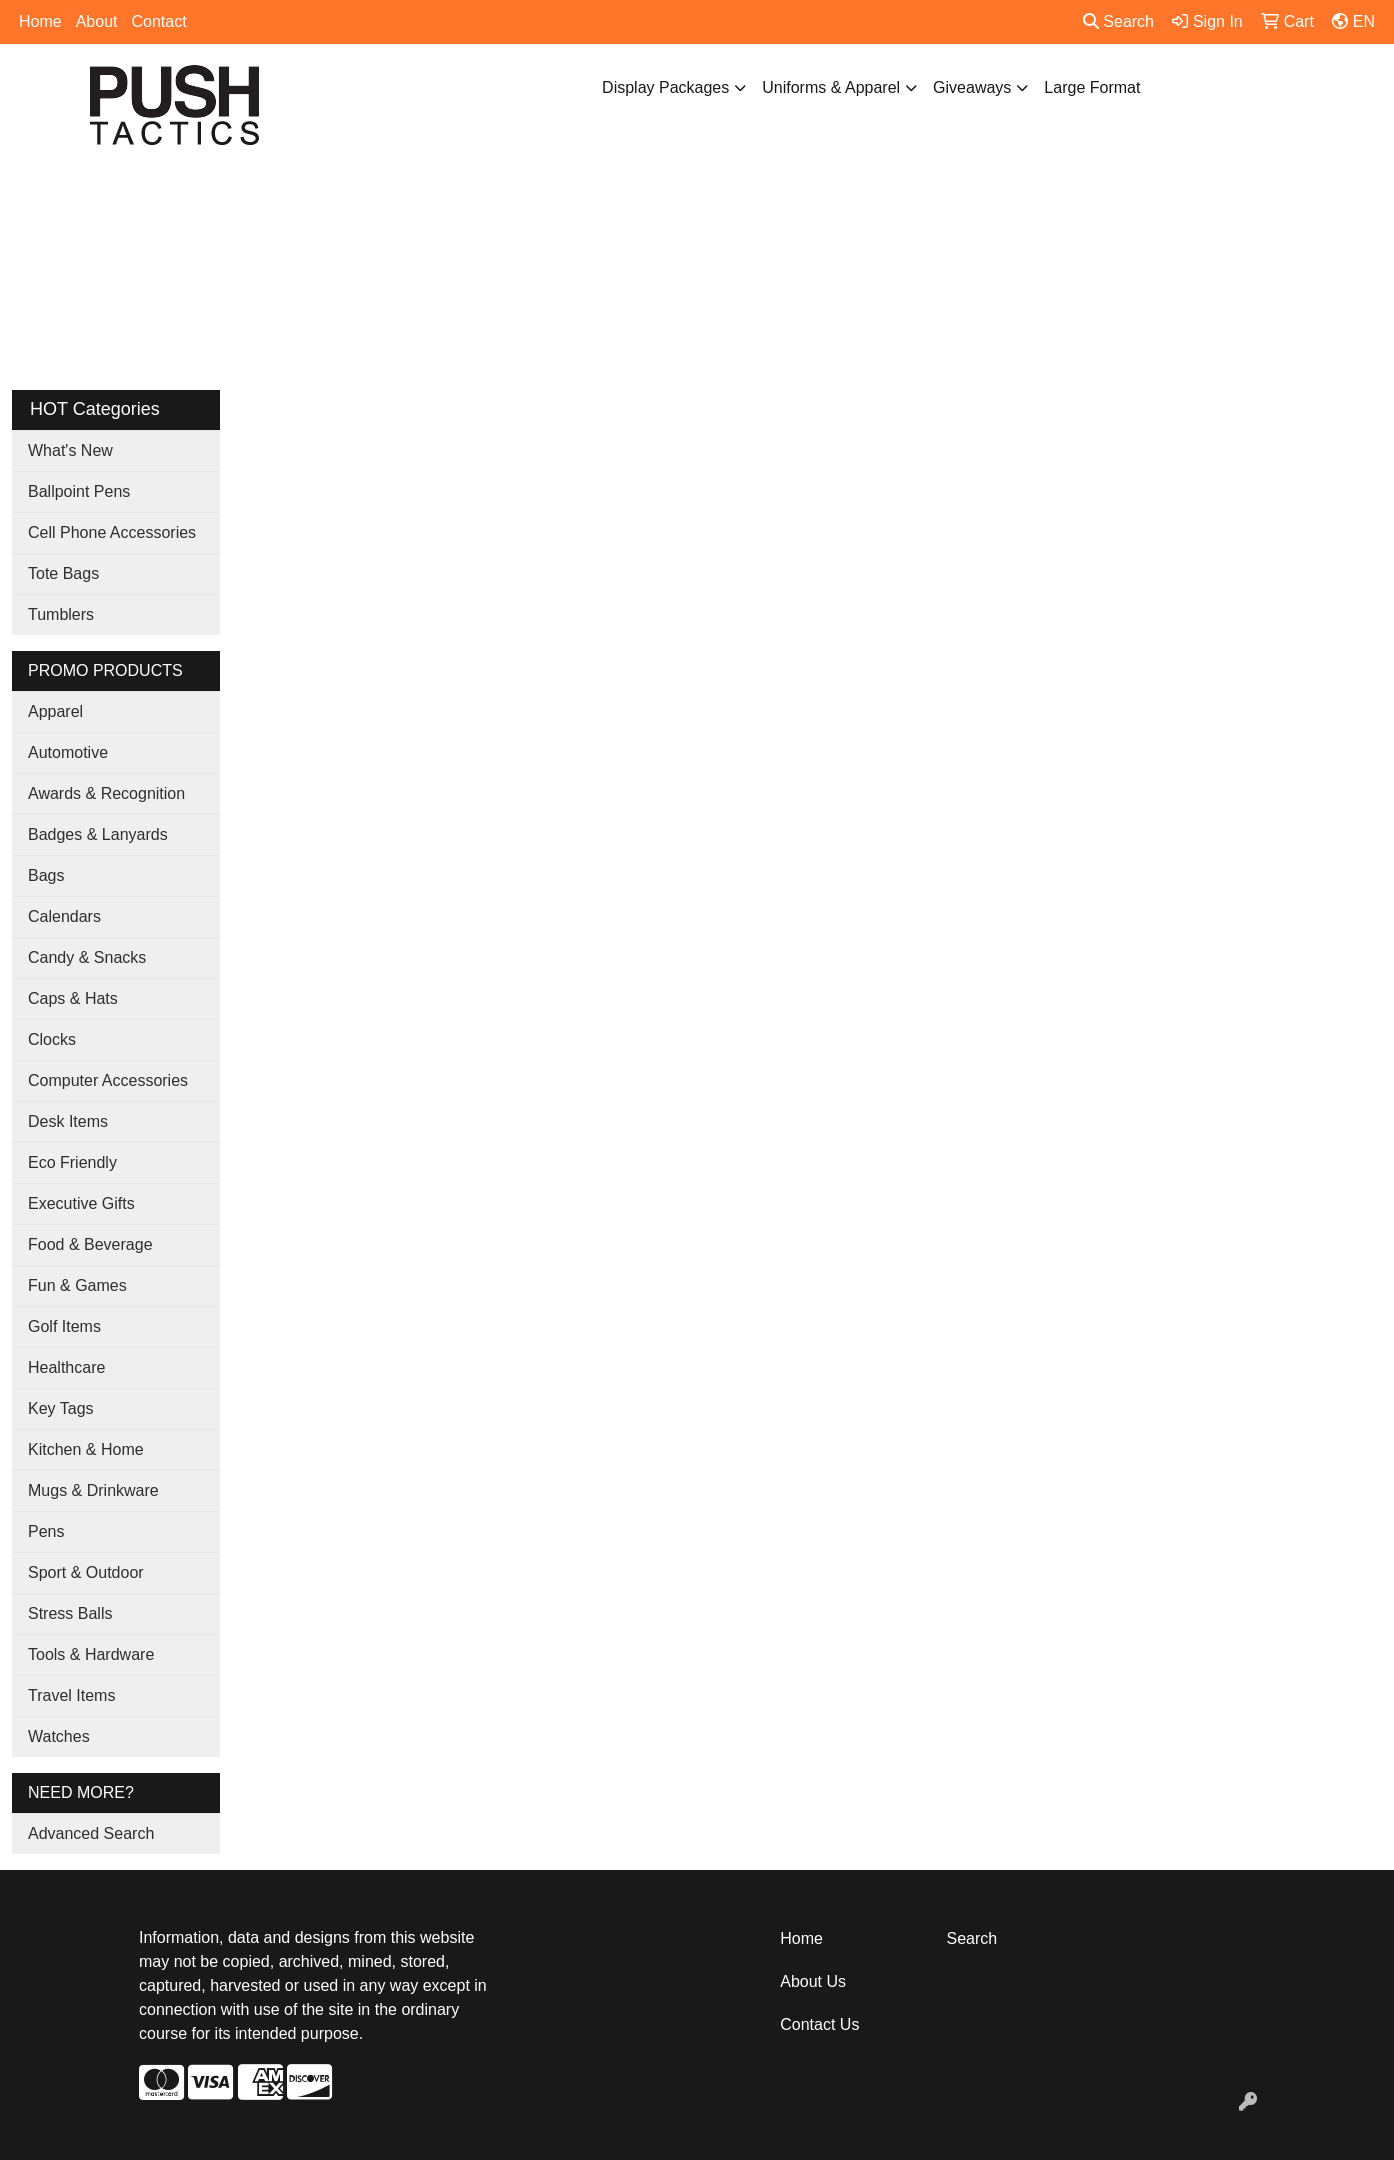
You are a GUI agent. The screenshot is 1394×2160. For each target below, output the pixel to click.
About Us (813, 1981)
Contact (159, 21)
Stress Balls (70, 1613)
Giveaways (972, 87)
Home (40, 21)
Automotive (68, 752)
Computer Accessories (108, 1080)
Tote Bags (63, 573)
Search (1118, 21)
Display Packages (665, 87)
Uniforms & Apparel (831, 87)
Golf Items (64, 1326)
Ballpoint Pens (79, 491)
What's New (70, 450)
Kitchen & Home (86, 1449)
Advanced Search (91, 1833)
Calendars (64, 916)
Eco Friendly (72, 1162)
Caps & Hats (73, 998)
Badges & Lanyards (98, 834)
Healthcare (66, 1367)
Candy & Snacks (87, 957)
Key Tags (61, 1408)
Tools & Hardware (91, 1654)
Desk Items (68, 1121)
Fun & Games (77, 1285)
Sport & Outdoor (86, 1572)
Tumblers (61, 614)
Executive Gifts (81, 1203)
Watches (59, 1736)
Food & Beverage (90, 1244)
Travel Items (71, 1695)
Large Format (1092, 87)
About (97, 21)
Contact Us (819, 2024)
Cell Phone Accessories (112, 532)
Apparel (55, 711)
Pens (46, 1531)
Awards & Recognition (106, 793)
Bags (46, 875)
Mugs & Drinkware (93, 1490)
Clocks (52, 1039)
